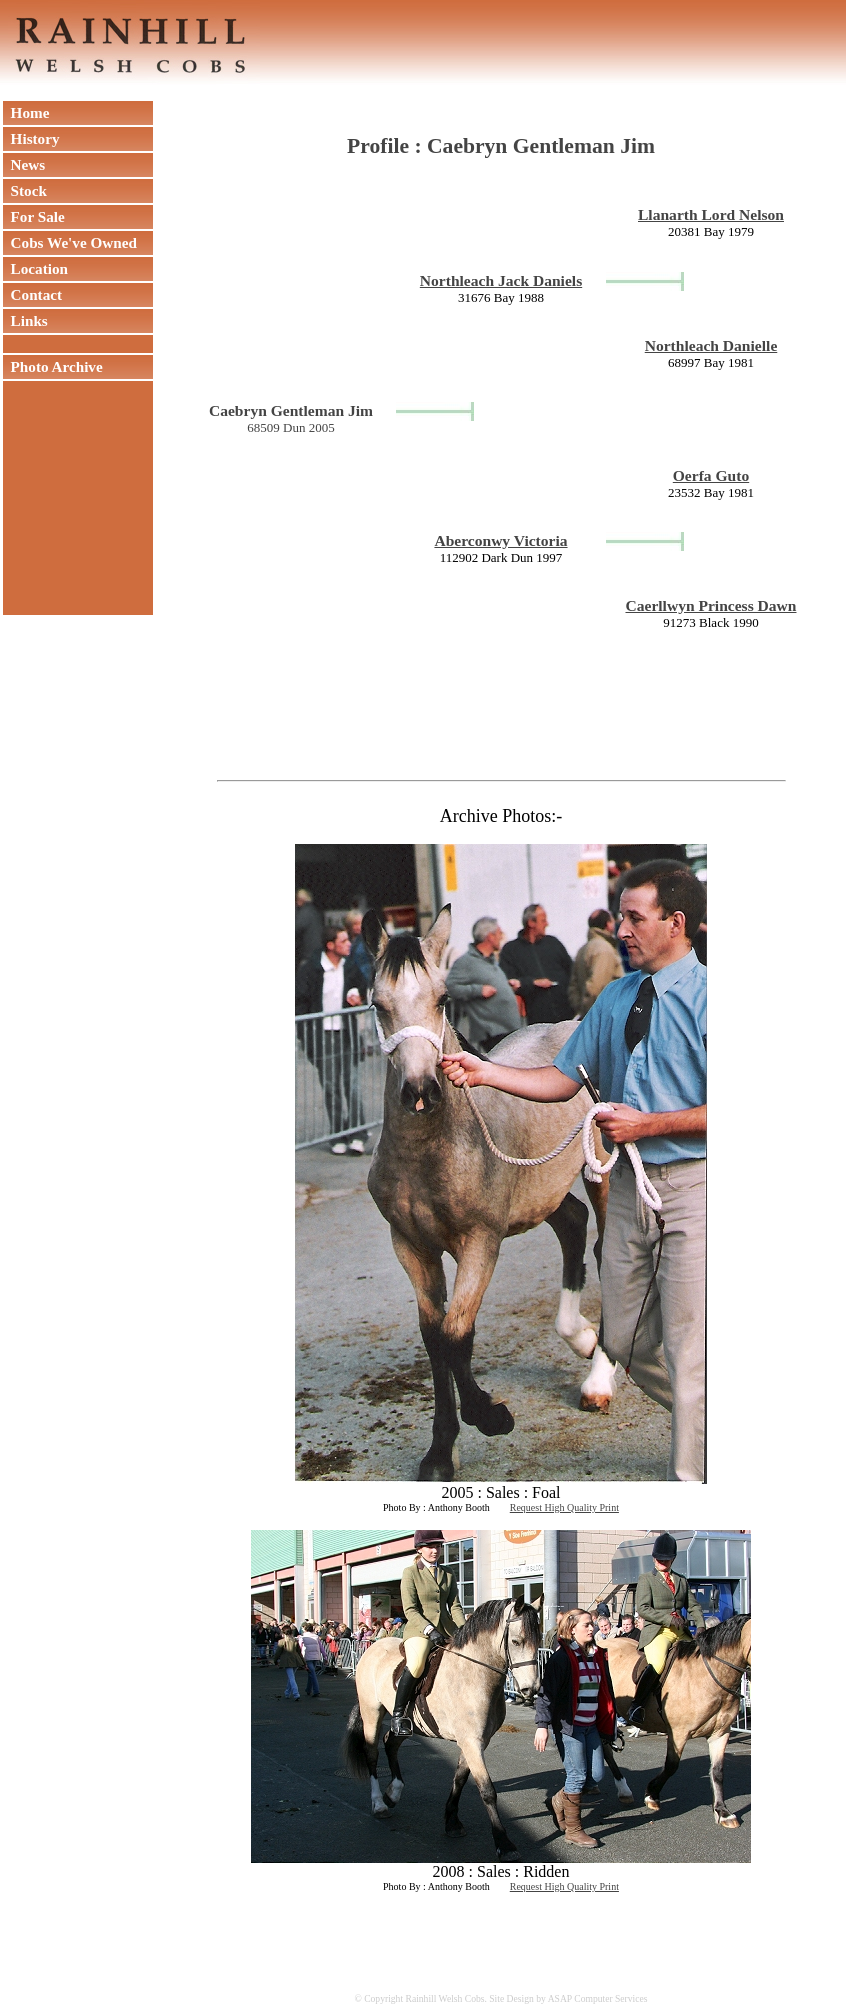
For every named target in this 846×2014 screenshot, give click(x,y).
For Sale (34, 216)
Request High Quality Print (564, 1507)
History (31, 138)
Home (26, 112)
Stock (25, 190)
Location (35, 268)
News (24, 164)
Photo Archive (53, 366)
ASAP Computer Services (598, 1998)
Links (25, 320)
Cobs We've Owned (70, 242)
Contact (32, 294)
